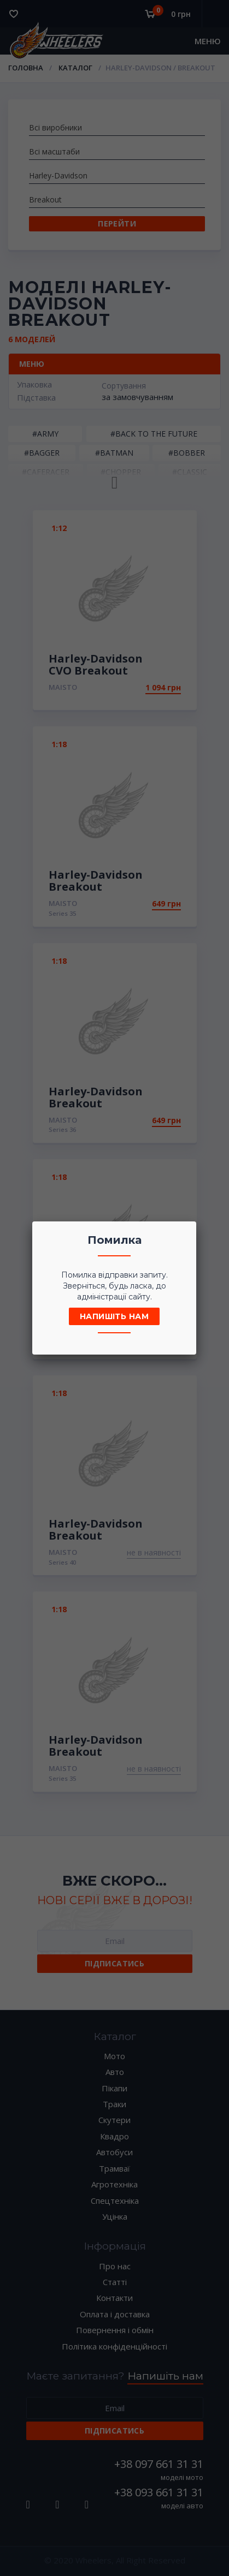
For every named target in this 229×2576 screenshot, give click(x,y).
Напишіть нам (114, 1316)
